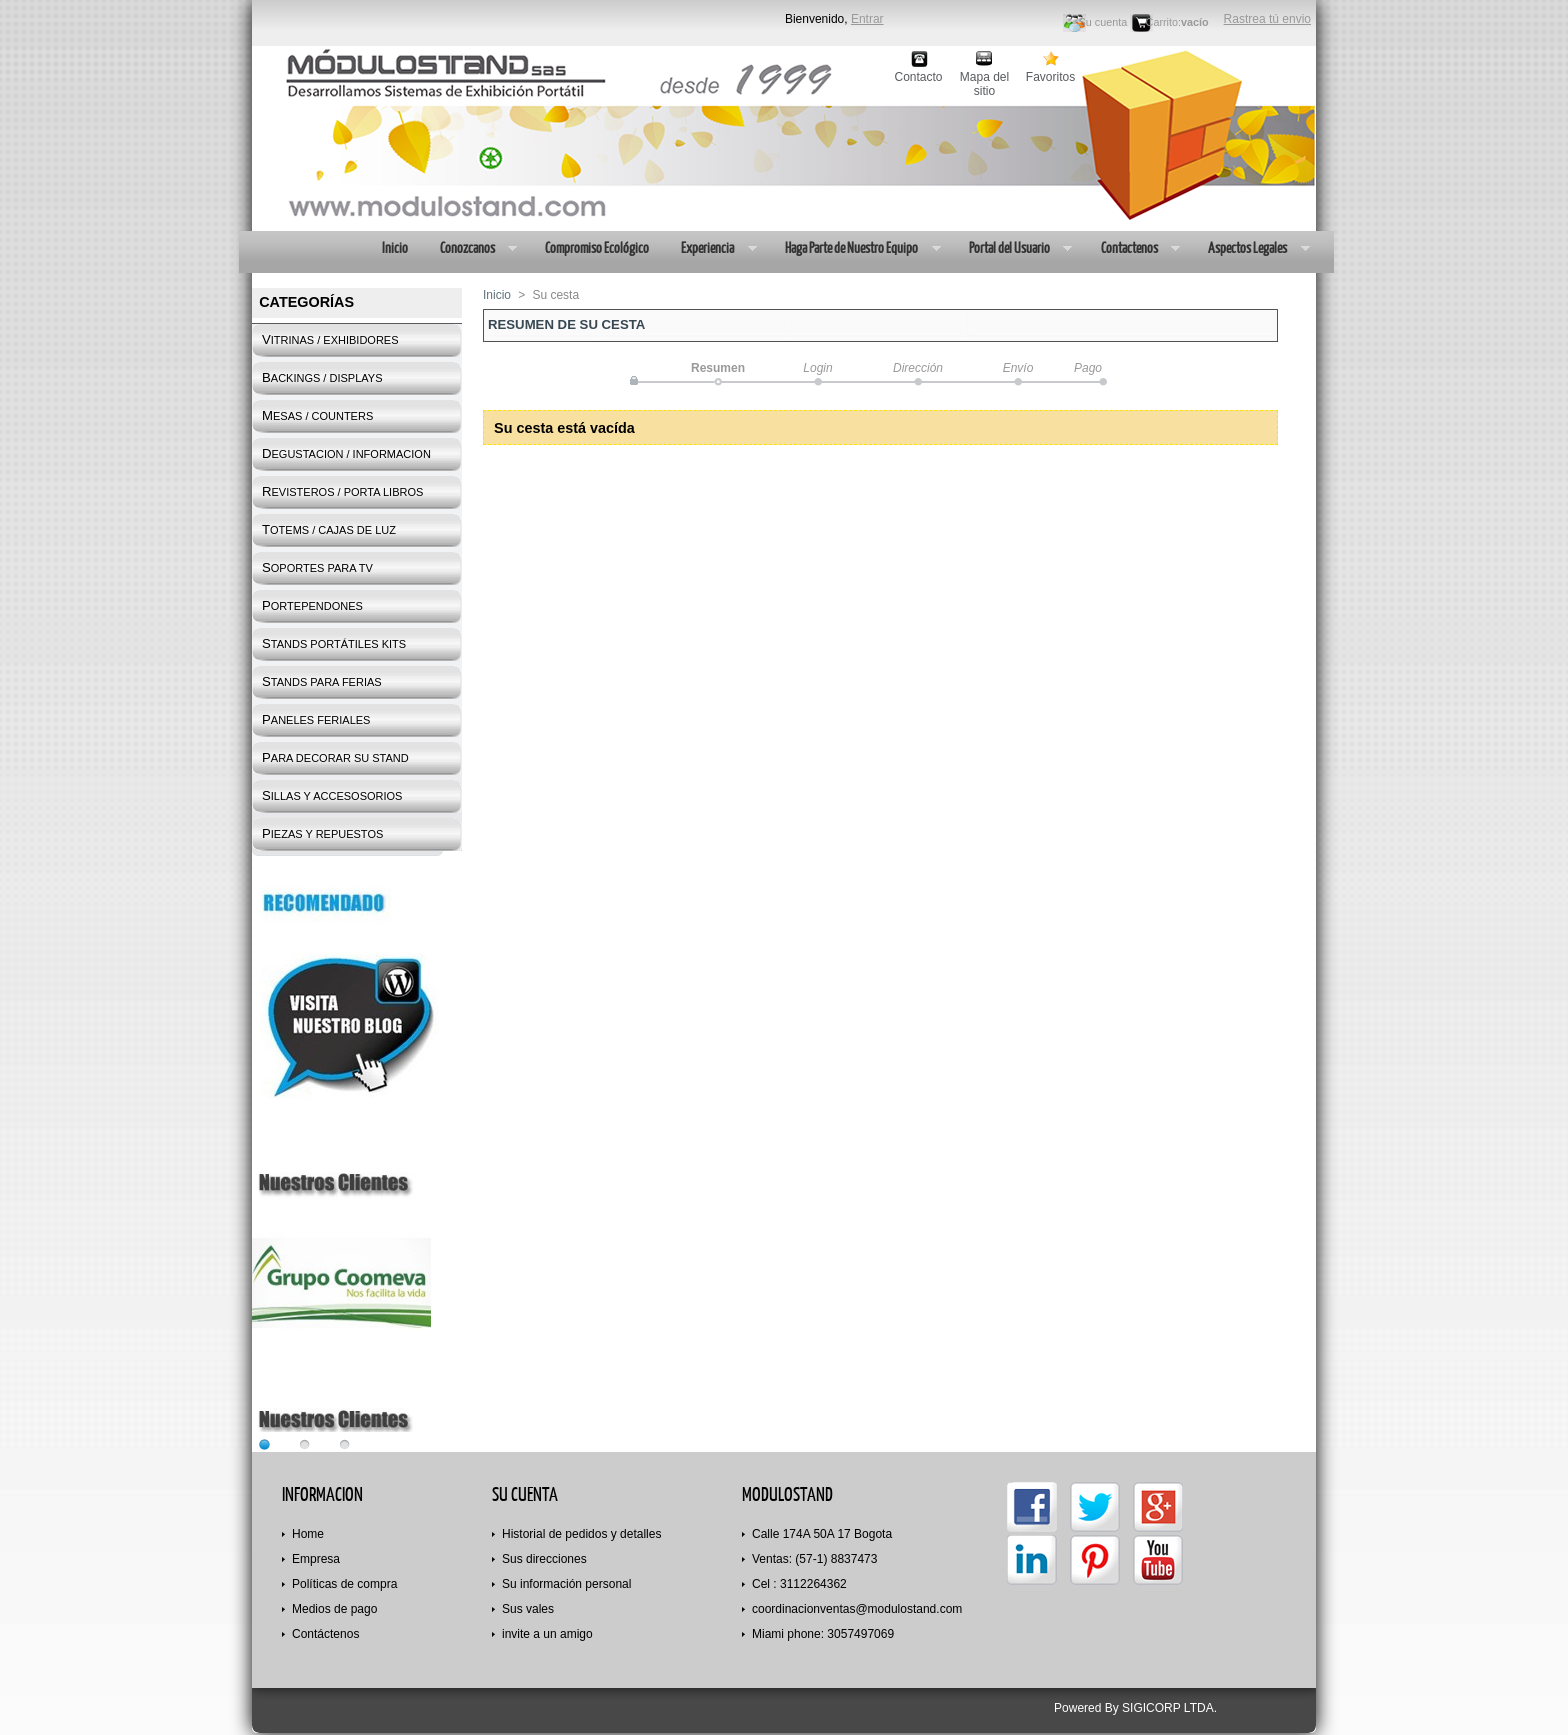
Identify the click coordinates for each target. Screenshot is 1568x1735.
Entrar (867, 19)
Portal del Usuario (1012, 250)
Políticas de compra (344, 1584)
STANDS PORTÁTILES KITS (334, 643)
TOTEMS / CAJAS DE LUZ (329, 529)
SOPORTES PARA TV (317, 567)
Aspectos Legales (1250, 250)
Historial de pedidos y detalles (581, 1534)
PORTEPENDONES (312, 605)
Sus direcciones (544, 1559)
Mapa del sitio (984, 77)
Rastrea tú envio (1267, 19)
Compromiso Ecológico (596, 247)
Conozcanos (470, 250)
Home (308, 1534)
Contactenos (1132, 250)
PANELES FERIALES (316, 719)
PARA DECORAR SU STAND (335, 757)
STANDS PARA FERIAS (322, 681)
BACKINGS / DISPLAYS (322, 377)
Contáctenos (325, 1634)
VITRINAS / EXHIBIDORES (330, 339)
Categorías (306, 302)
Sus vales (528, 1609)
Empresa (316, 1559)
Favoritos (1050, 77)
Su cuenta (1103, 22)
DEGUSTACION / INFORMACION (346, 453)
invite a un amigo (547, 1634)
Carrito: (1163, 22)
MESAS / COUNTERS (317, 415)
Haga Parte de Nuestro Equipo (854, 250)
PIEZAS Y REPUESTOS (322, 833)
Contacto (918, 77)
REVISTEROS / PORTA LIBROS (342, 491)
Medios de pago (334, 1609)
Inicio (394, 247)
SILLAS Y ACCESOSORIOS (332, 795)
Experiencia (710, 250)
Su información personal (566, 1584)
